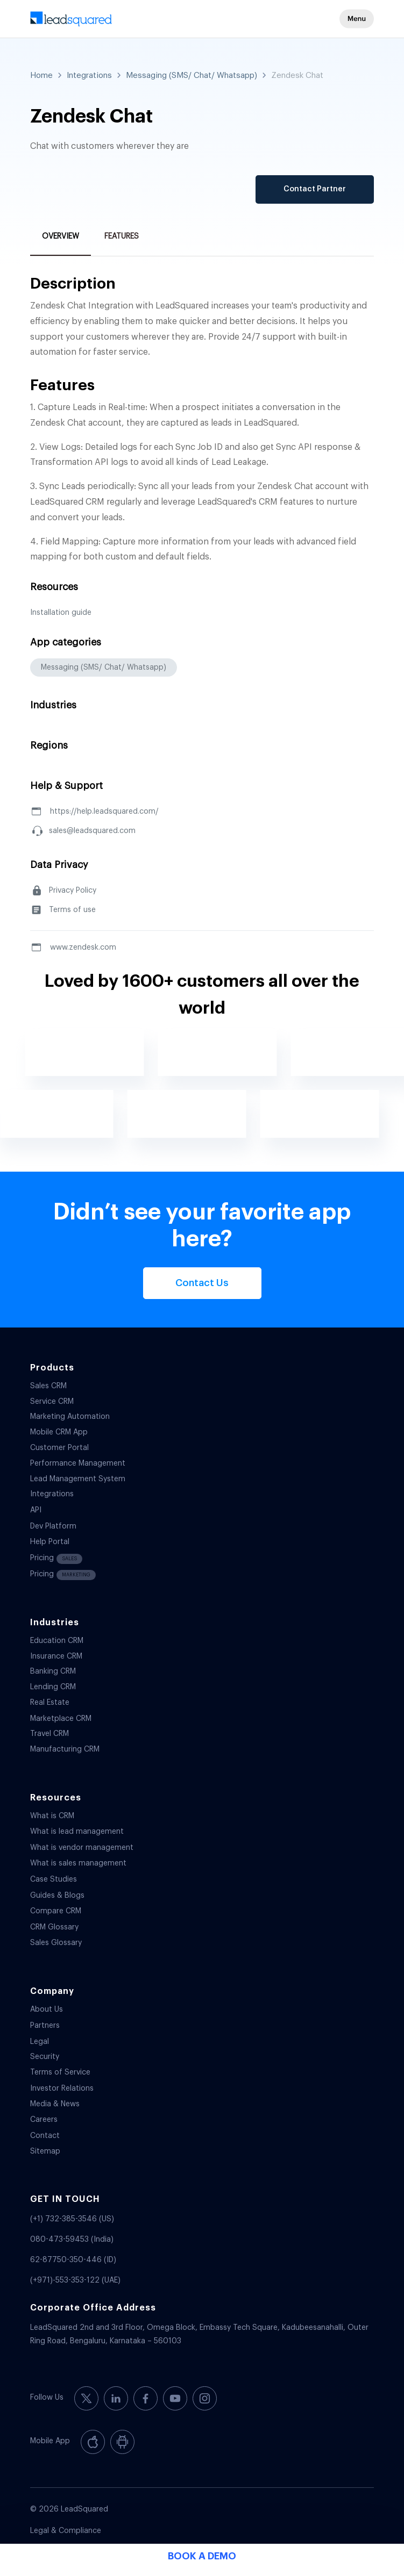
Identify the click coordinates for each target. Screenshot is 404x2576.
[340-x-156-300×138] (167, 21)
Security (44, 2057)
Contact (45, 2136)
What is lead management (77, 1831)
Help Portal (49, 1542)
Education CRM (56, 1641)
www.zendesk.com (83, 947)
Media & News (55, 2104)
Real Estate (49, 1702)
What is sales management (78, 1863)
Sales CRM (48, 1386)
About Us (46, 2009)
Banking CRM (53, 1671)
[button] (356, 19)
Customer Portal (59, 1448)
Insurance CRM (56, 1656)
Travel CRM (49, 1734)
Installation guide (60, 612)
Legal (39, 2042)
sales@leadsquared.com (92, 831)
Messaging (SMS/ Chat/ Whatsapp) (191, 75)
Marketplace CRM (60, 1719)
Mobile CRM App (59, 1432)
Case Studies (53, 1879)
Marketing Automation (70, 1416)
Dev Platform (53, 1526)
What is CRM (52, 1816)
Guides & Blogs (57, 1895)
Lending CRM (53, 1687)
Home (41, 75)
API (35, 1510)
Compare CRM (55, 1911)
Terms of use (72, 910)
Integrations (89, 75)
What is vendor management (81, 1848)
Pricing (56, 1559)
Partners (45, 2025)
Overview (60, 236)
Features (121, 236)
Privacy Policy (72, 890)
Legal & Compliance (65, 2531)
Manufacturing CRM (65, 1749)
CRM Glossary (54, 1927)
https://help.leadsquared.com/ (104, 811)
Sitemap (45, 2151)
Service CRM (52, 1401)
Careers (44, 2119)
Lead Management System (77, 1479)
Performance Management (77, 1463)
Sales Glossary (56, 1943)
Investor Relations (62, 2088)
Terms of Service (60, 2072)
